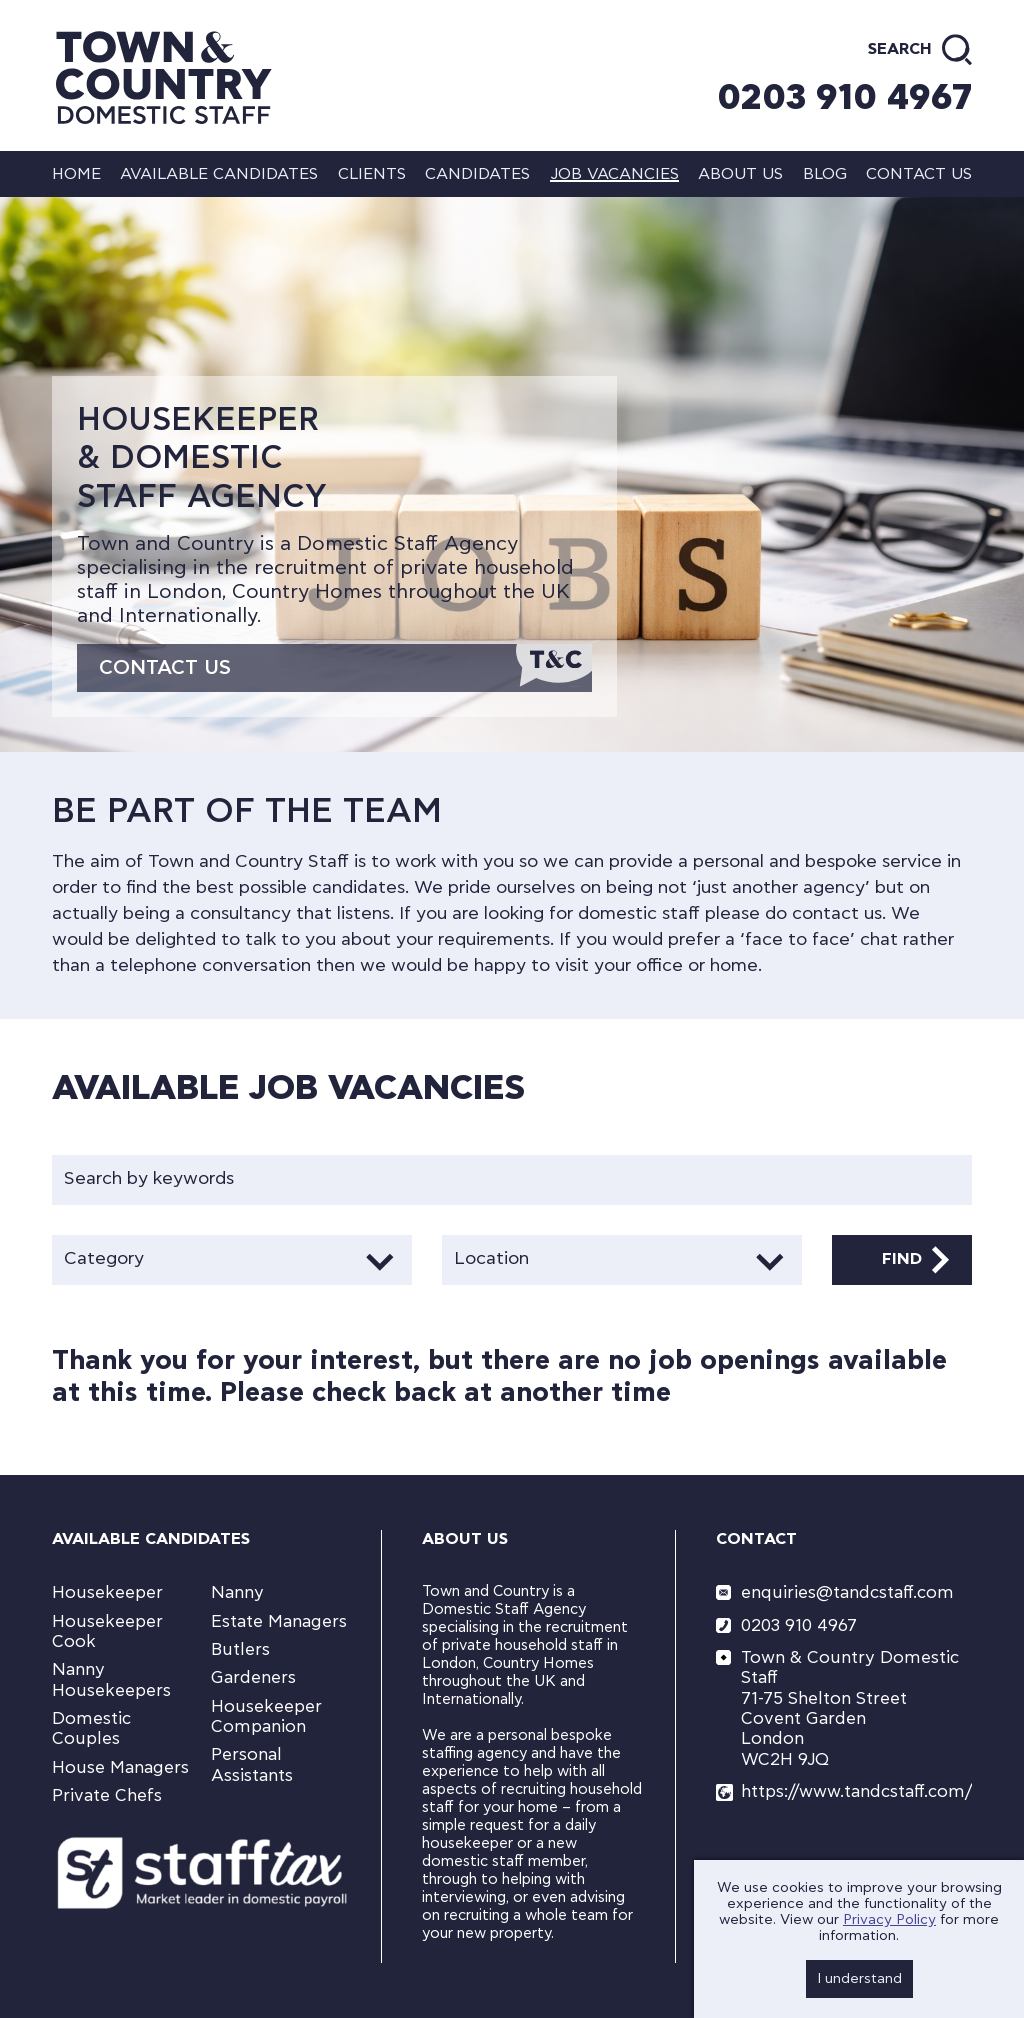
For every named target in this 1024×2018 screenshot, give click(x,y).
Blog (825, 174)
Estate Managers (279, 1621)
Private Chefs (107, 1795)
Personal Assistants (252, 1764)
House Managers (120, 1767)
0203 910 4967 (844, 98)
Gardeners (253, 1677)
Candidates (477, 174)
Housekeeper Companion (266, 1716)
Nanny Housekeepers (111, 1679)
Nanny (237, 1592)
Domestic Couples (91, 1728)
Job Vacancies (614, 174)
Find (902, 1259)
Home (76, 174)
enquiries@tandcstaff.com (847, 1592)
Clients (372, 174)
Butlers (240, 1649)
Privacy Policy (889, 1920)
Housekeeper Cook (107, 1631)
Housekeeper (107, 1592)
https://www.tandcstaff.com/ (856, 1791)
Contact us (919, 174)
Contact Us (165, 668)
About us (740, 174)
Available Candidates (219, 174)
